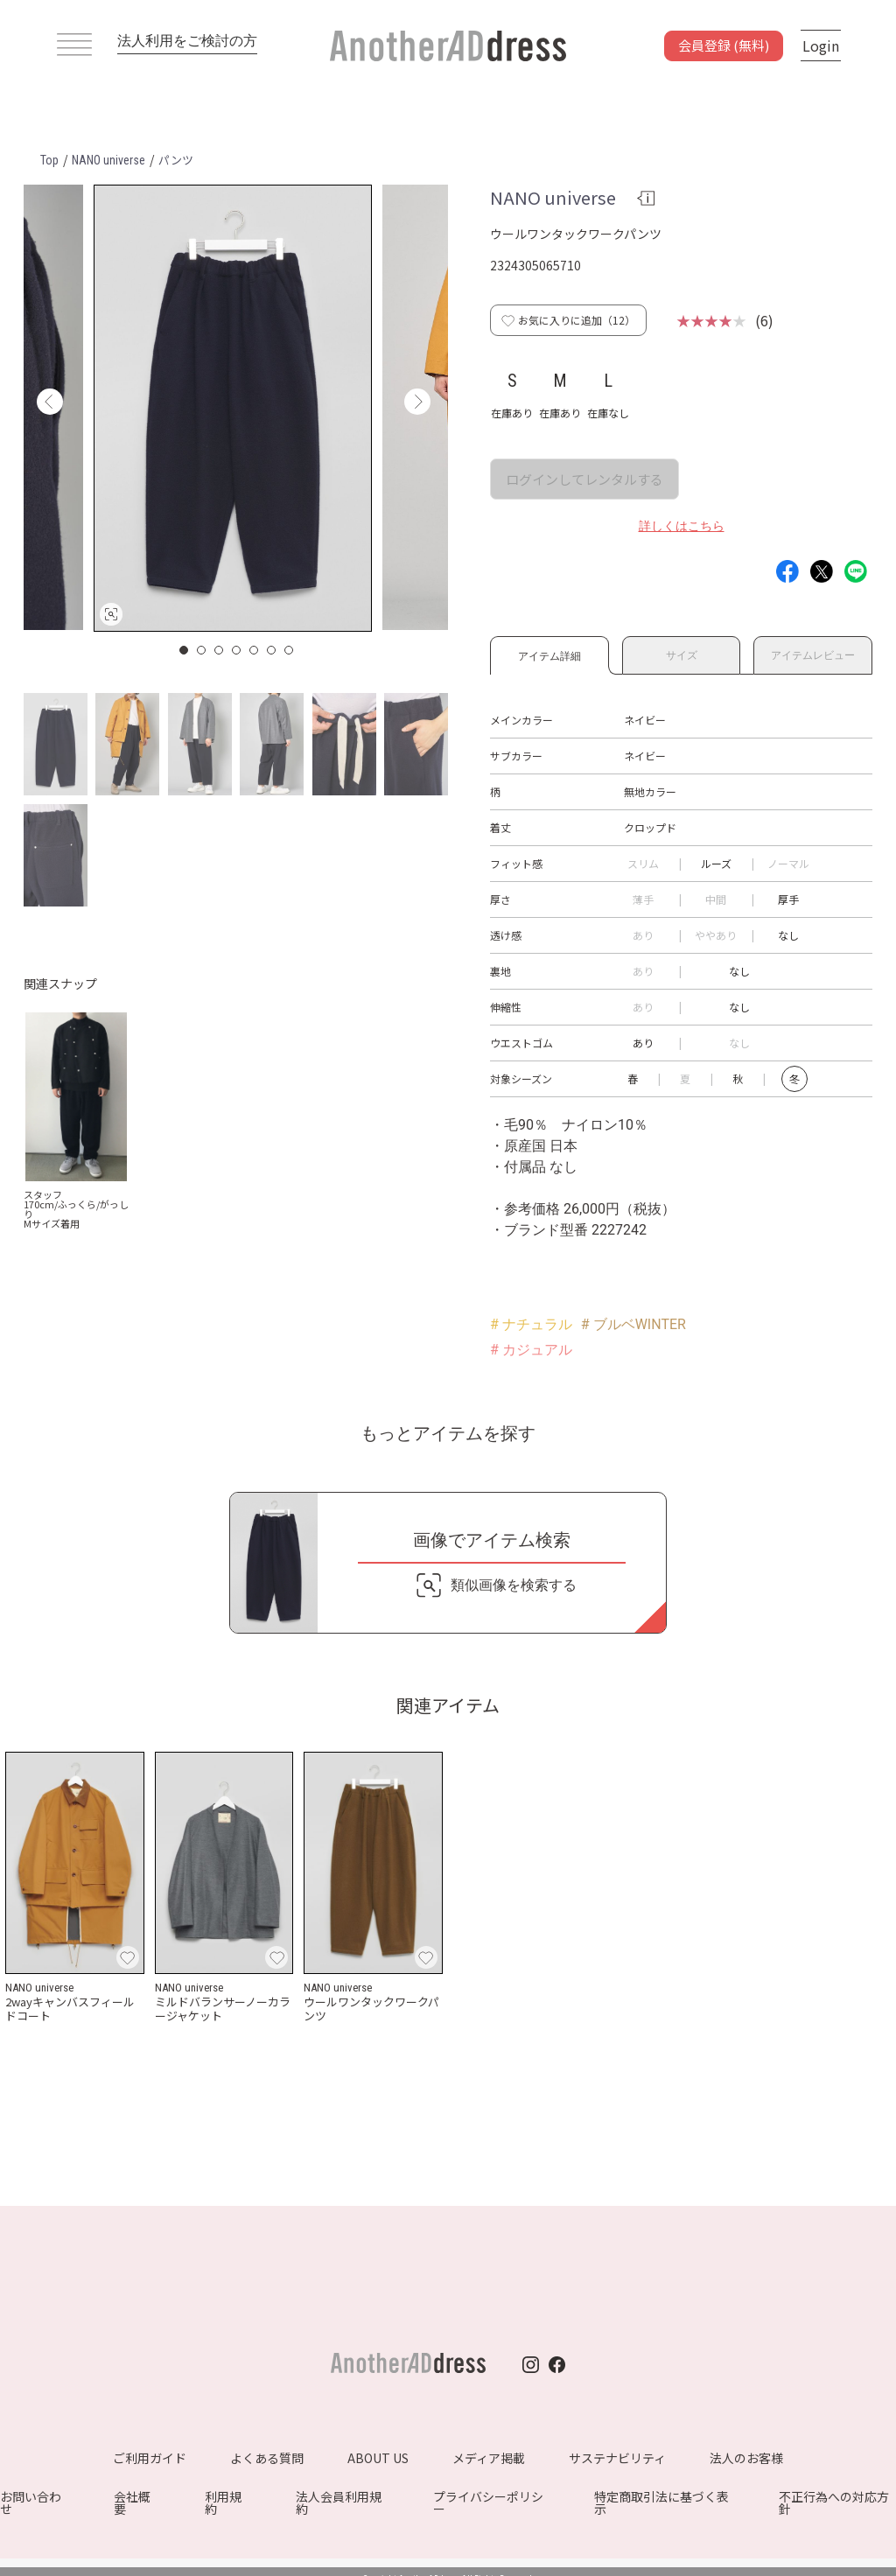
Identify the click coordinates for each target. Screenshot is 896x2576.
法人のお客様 (746, 2458)
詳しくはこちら (681, 526)
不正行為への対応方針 (834, 2502)
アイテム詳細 (549, 653)
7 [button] (289, 650)
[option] (233, 408)
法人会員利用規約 (339, 2502)
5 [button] (254, 650)
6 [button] (272, 650)
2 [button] (202, 650)
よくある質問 (267, 2458)
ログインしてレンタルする (584, 479)
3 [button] (219, 650)
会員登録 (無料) (723, 45)
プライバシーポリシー (488, 2502)
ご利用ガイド (149, 2458)
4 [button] (237, 650)
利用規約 (223, 2502)
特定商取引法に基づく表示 (661, 2502)
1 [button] (184, 650)
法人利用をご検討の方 (187, 40)
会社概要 (132, 2502)
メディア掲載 (488, 2458)
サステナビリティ (617, 2458)
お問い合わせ (30, 2502)
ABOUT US (378, 2458)
